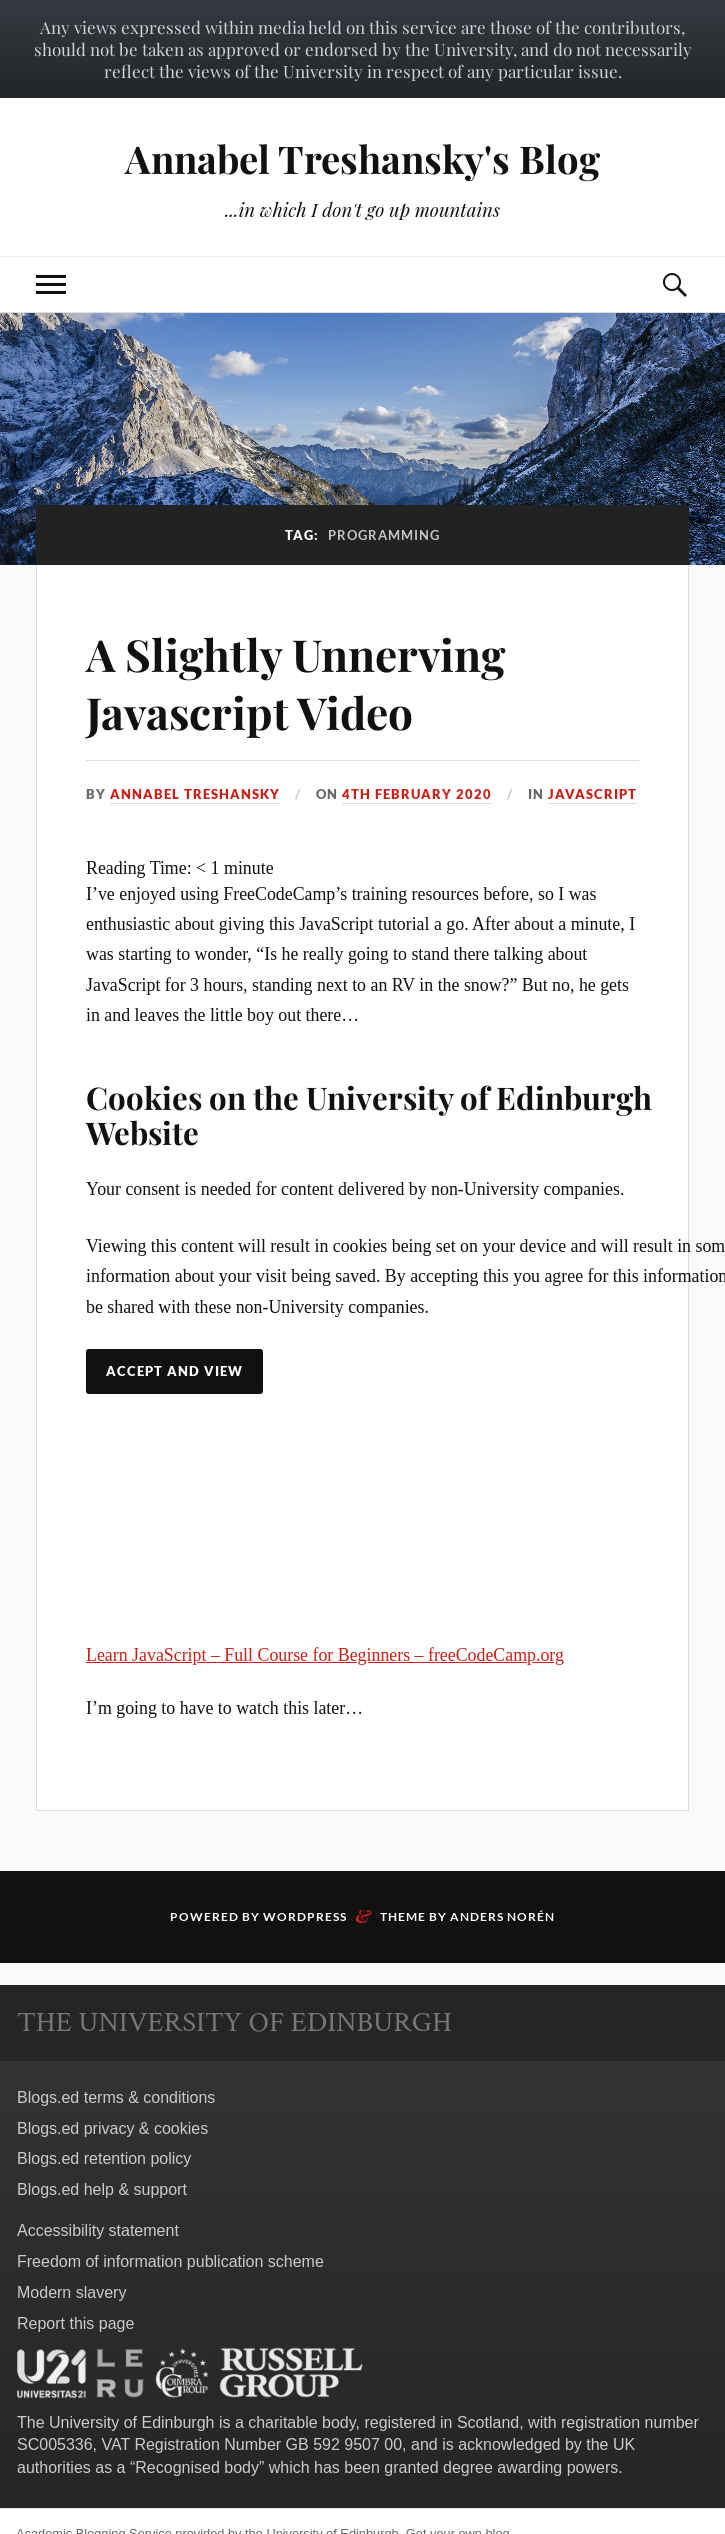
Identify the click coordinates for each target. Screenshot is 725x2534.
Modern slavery (71, 2292)
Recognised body (197, 2467)
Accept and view (174, 1371)
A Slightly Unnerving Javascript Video (295, 682)
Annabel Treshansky (195, 794)
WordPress (305, 1916)
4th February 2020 (417, 794)
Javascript (592, 794)
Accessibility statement (98, 2230)
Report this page (75, 2323)
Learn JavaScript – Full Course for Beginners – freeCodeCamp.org (325, 1655)
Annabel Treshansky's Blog (362, 158)
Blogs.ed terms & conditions (116, 2097)
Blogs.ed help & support (102, 2189)
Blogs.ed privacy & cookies (112, 2128)
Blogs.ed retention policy (104, 2158)
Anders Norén (502, 1916)
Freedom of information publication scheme (170, 2261)
